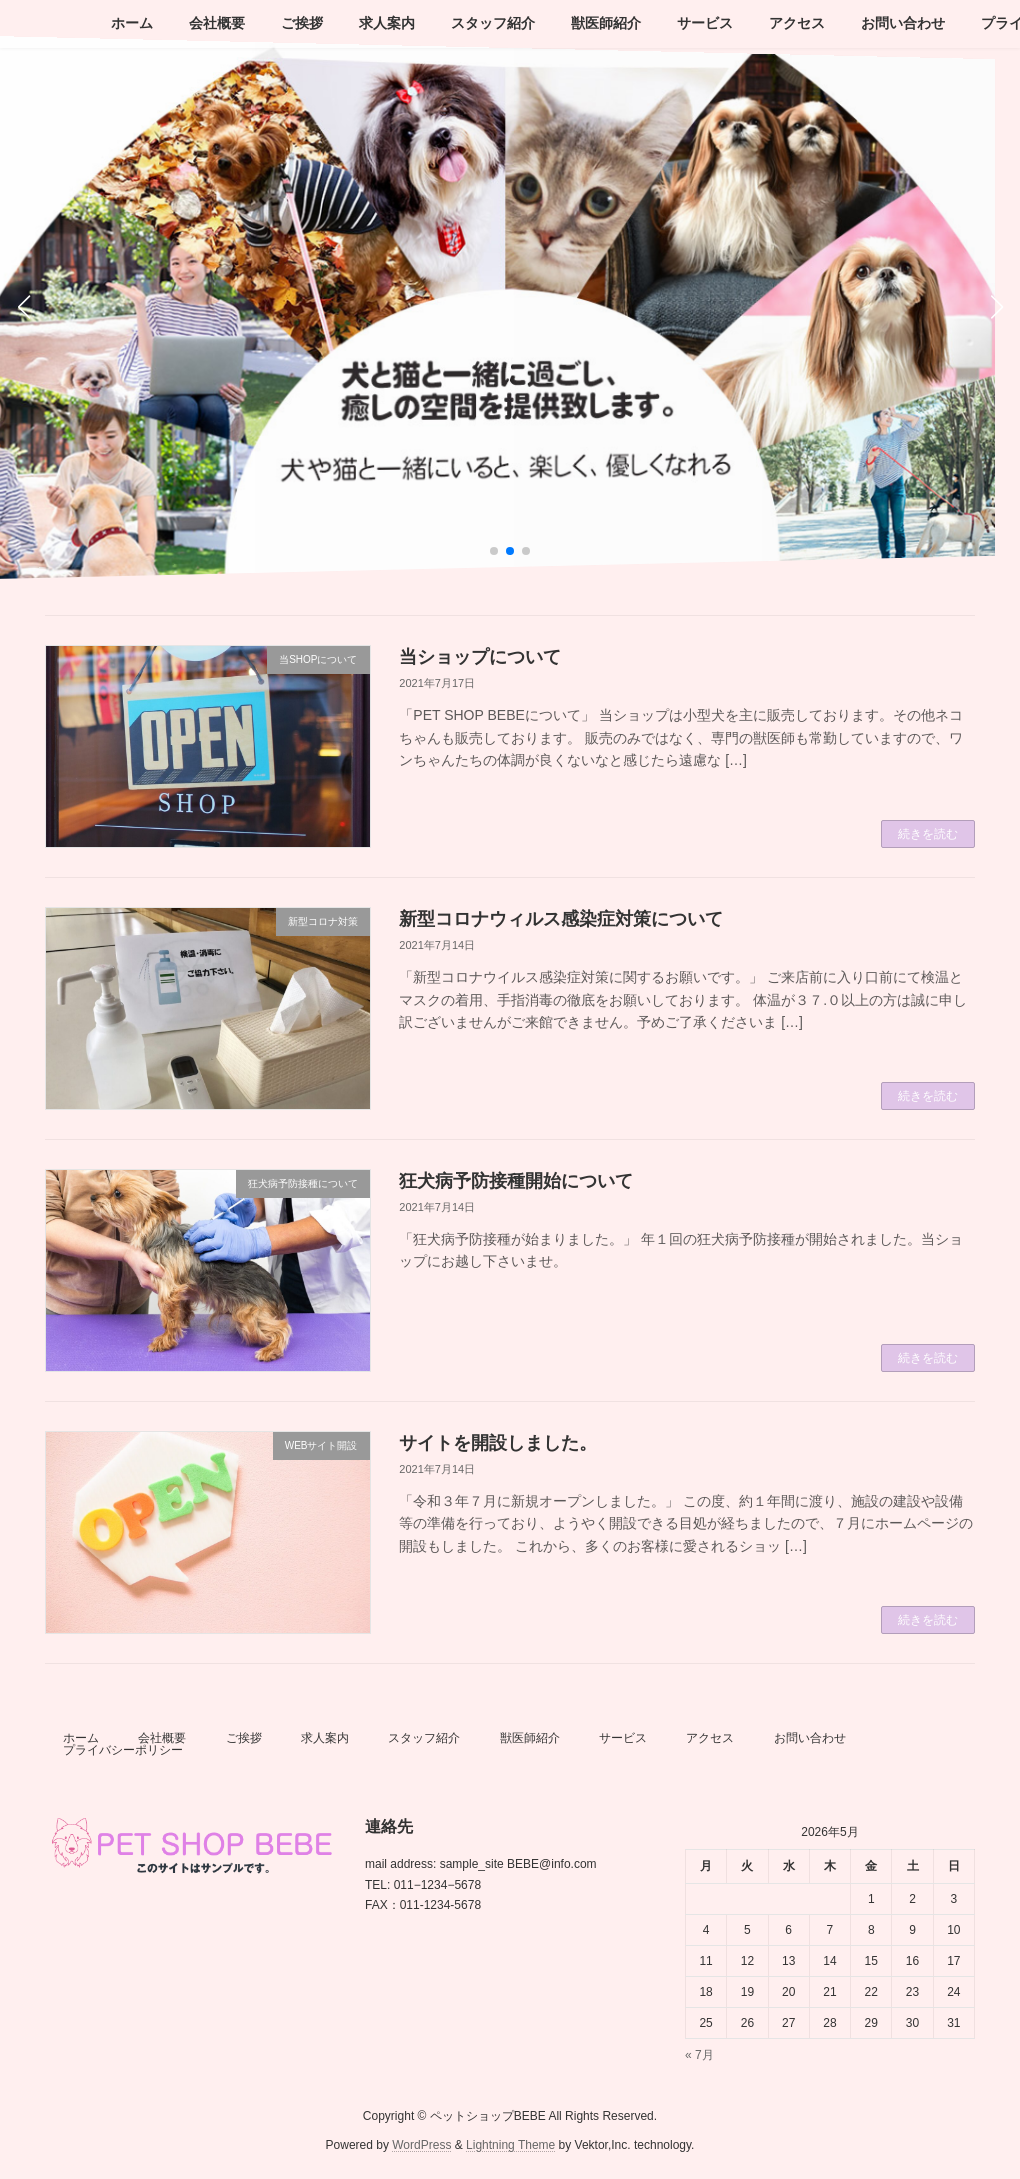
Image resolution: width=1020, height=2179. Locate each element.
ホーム (81, 1738)
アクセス (710, 1738)
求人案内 (325, 1738)
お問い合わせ (810, 1738)
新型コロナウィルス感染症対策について (561, 919)
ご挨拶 (244, 1738)
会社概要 (162, 1738)
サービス (623, 1738)
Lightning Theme (510, 2145)
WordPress (421, 2145)
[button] (494, 551)
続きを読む (928, 834)
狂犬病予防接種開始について (516, 1181)
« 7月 (699, 2055)
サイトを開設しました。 (498, 1443)
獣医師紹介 (530, 1738)
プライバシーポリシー (123, 1750)
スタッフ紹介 (424, 1738)
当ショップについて (480, 657)
